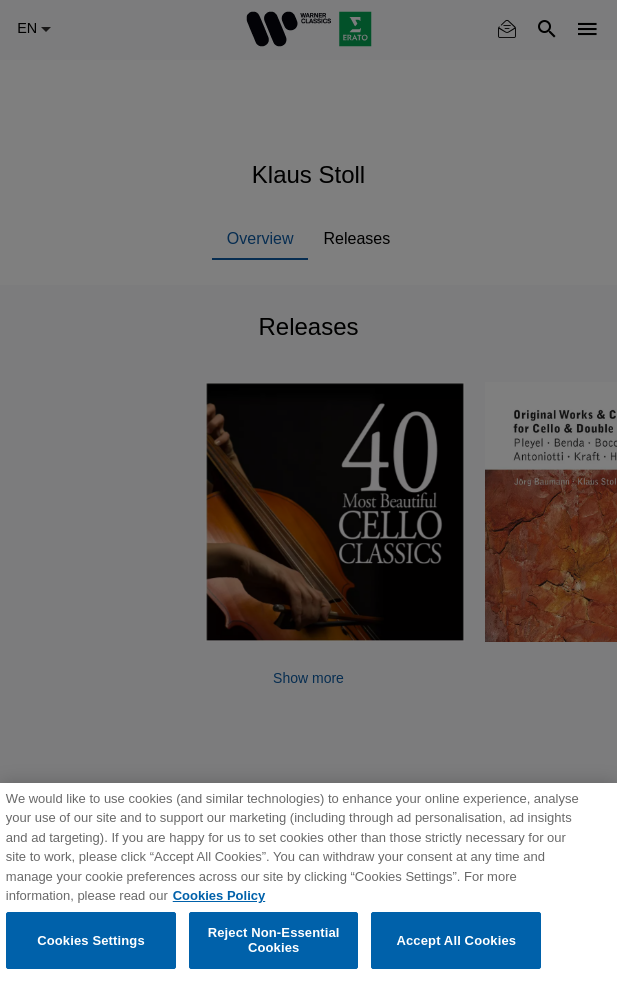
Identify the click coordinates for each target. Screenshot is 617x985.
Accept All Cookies (456, 940)
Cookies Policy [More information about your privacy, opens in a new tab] (219, 895)
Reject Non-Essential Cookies (274, 940)
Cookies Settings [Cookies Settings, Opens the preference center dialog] (91, 940)
